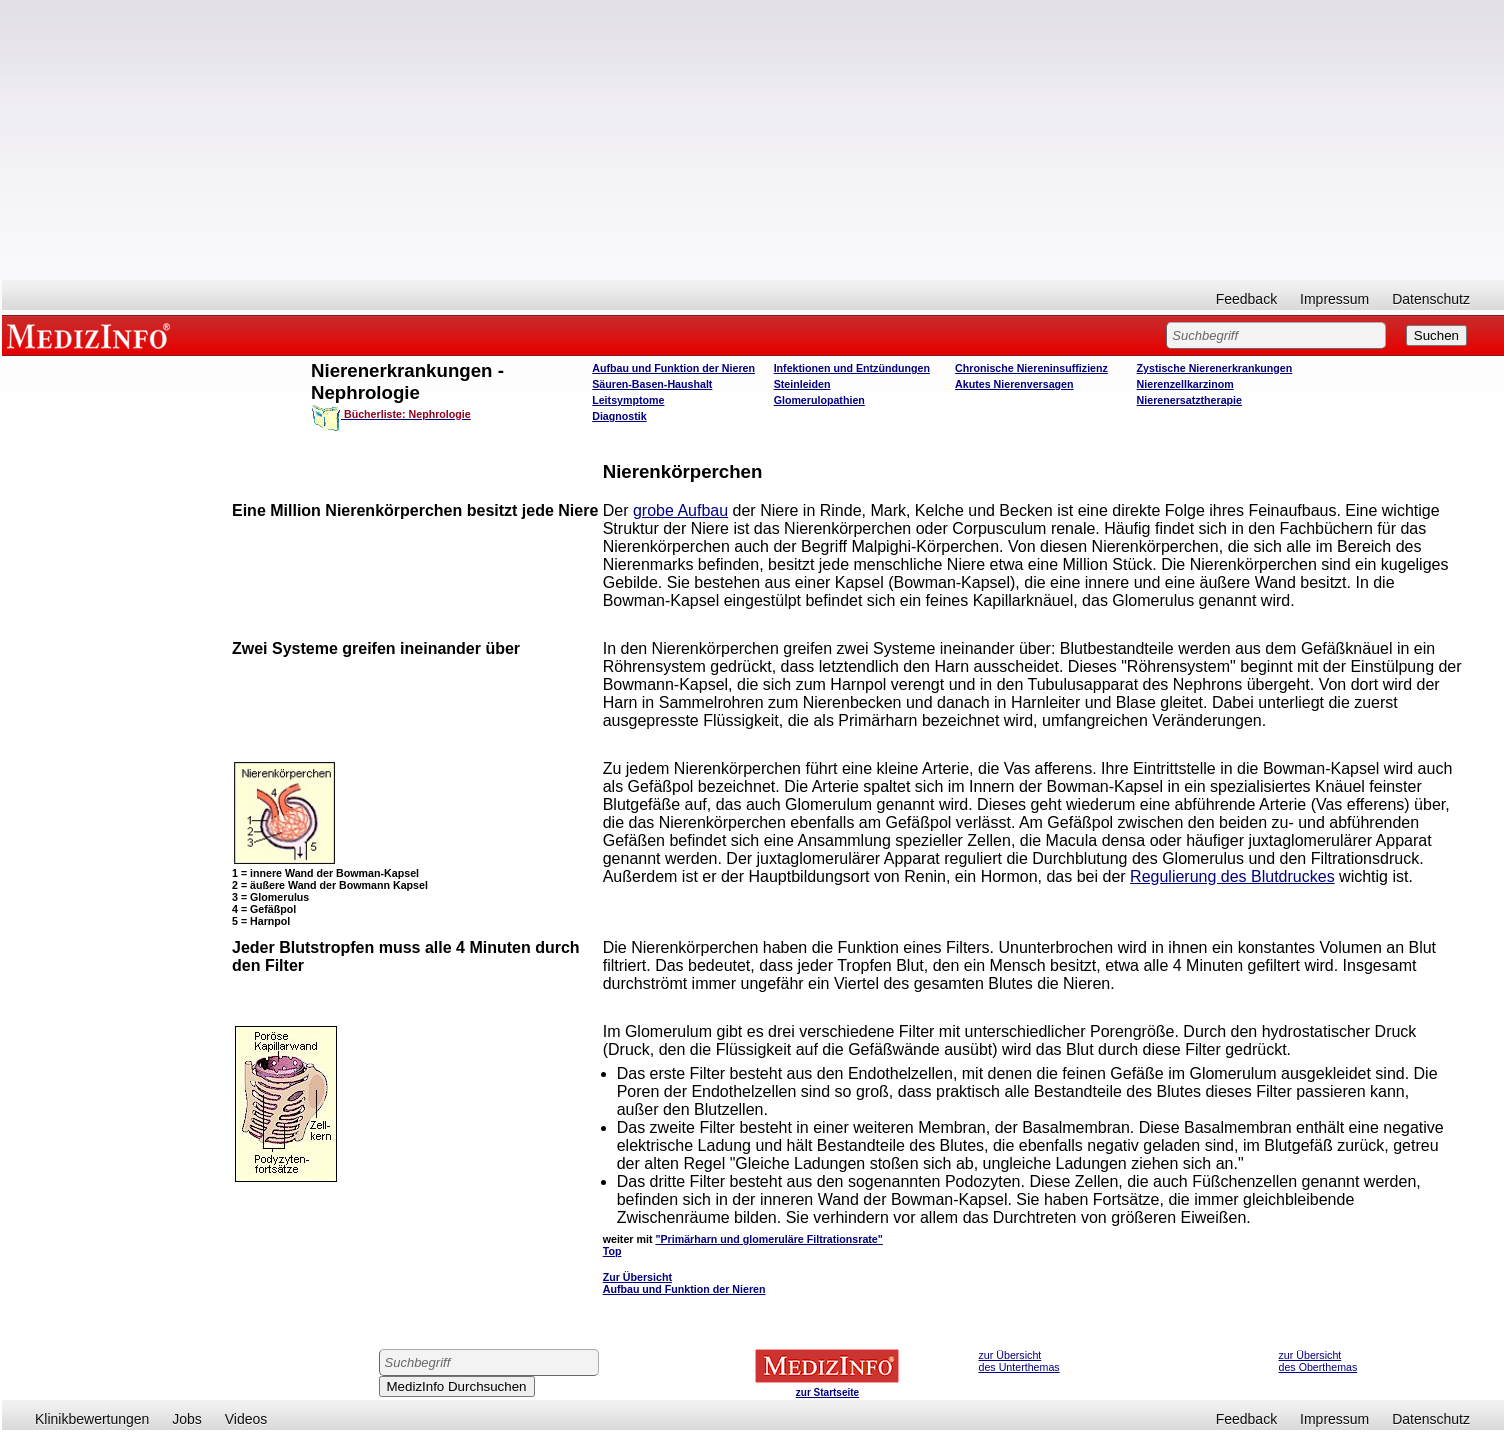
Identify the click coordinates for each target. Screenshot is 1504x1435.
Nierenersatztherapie (1189, 400)
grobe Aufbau (680, 510)
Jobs (187, 1419)
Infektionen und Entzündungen (852, 368)
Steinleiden (802, 384)
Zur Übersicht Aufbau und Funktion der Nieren (684, 1283)
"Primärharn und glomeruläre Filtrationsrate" (768, 1239)
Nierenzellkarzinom (1185, 384)
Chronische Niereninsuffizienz (1031, 368)
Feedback (1246, 299)
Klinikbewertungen (92, 1419)
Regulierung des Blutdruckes (1232, 876)
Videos (246, 1419)
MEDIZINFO (92, 335)
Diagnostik (619, 416)
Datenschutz (1431, 299)
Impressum (1334, 299)
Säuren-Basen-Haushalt (652, 384)
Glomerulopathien (819, 400)
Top (612, 1251)
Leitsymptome (628, 400)
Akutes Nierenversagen (1014, 384)
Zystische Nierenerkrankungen (1215, 368)
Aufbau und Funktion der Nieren (673, 368)
